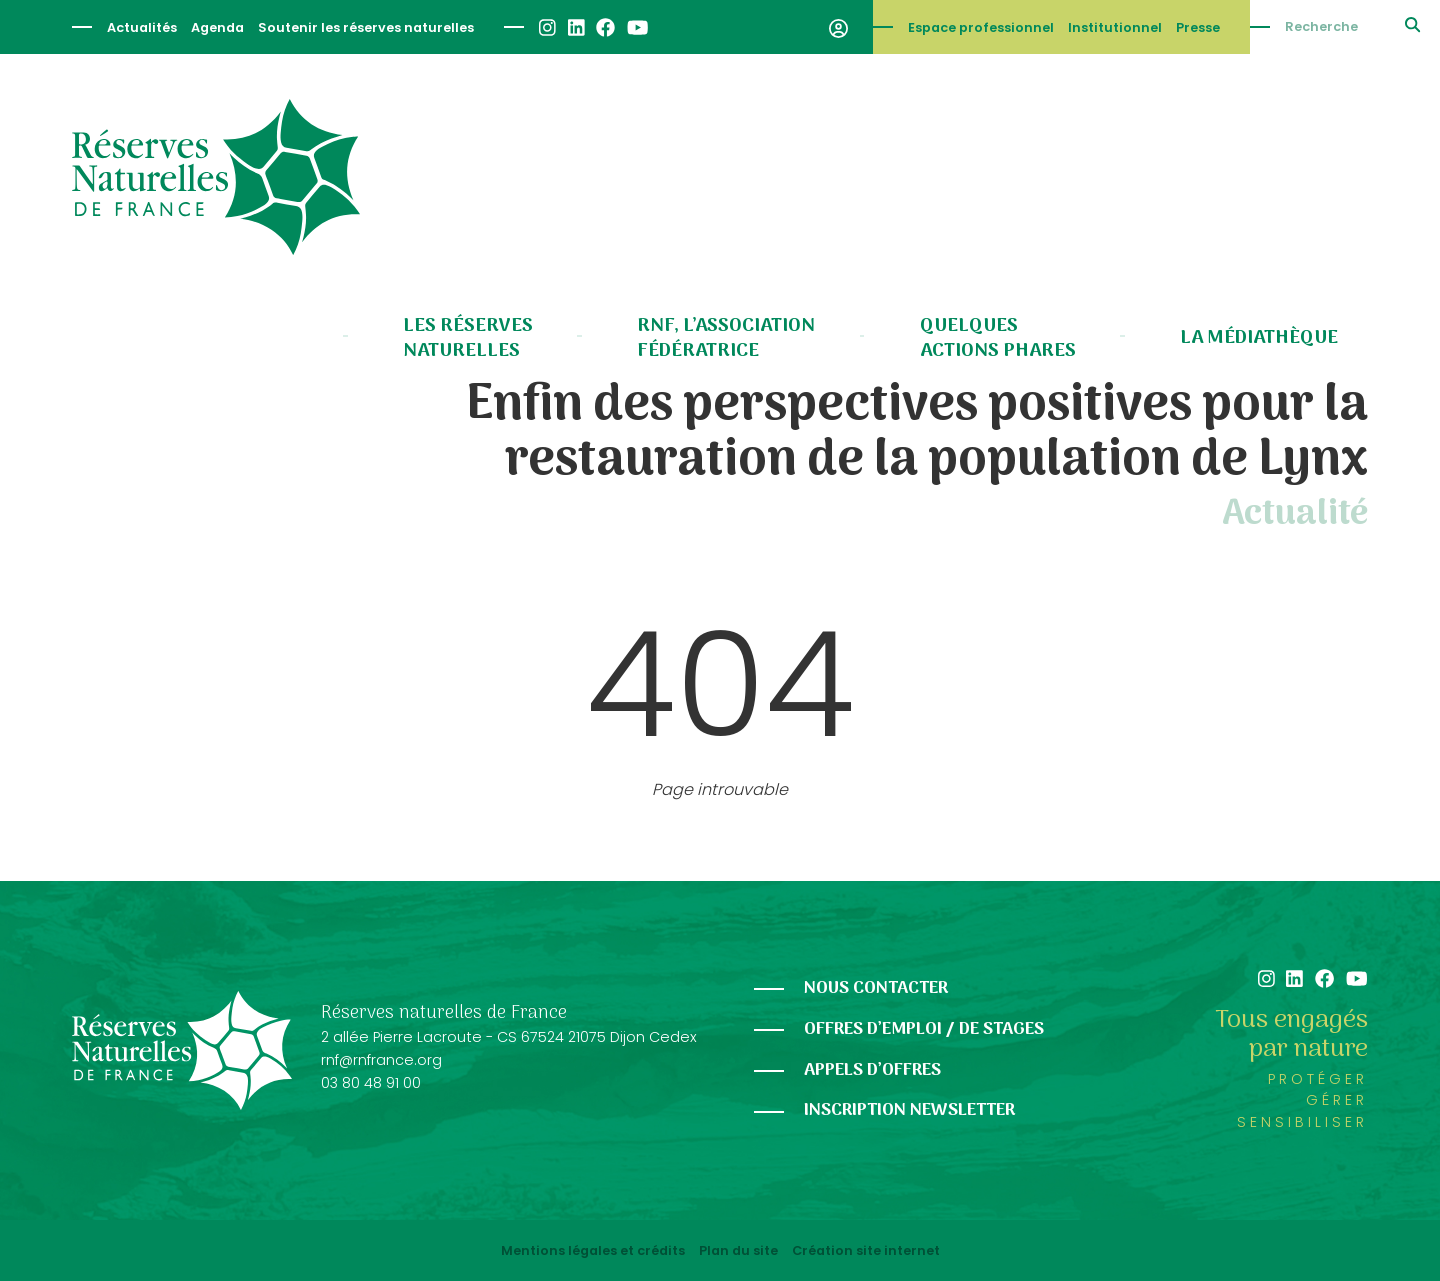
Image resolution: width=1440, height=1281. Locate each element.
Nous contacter (876, 988)
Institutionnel (1115, 27)
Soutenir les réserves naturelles (366, 27)
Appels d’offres (872, 1070)
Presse (1198, 27)
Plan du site (738, 1251)
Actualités (142, 27)
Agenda (217, 27)
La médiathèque (1259, 338)
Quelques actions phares (998, 338)
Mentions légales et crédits (593, 1251)
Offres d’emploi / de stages (924, 1029)
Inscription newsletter (909, 1110)
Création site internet (866, 1251)
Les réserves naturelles (468, 338)
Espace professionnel (981, 27)
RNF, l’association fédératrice (726, 338)
